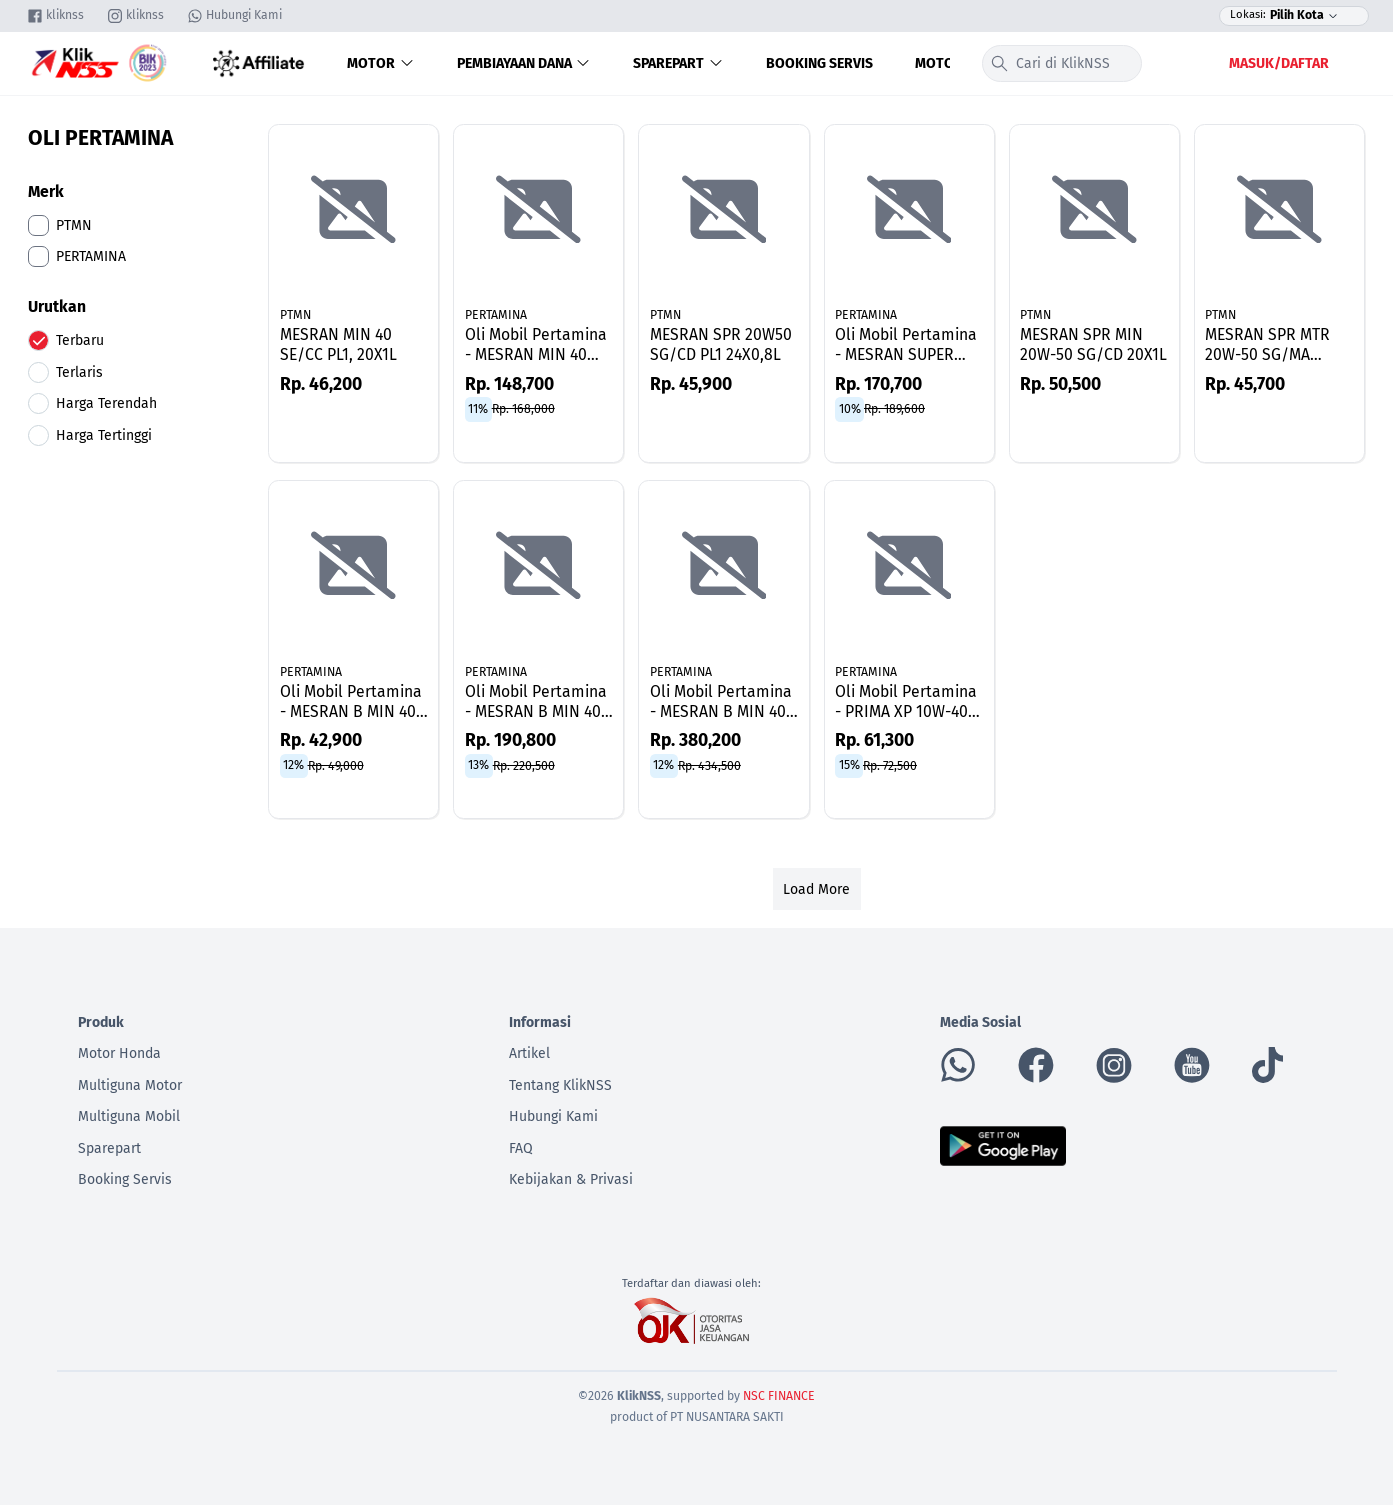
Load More (816, 889)
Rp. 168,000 (523, 409)
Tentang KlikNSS (560, 1085)
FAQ (521, 1148)
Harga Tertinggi (104, 435)
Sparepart (678, 63)
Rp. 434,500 (709, 765)
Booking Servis (819, 63)
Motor (381, 63)
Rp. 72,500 (890, 765)
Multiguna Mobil (129, 1116)
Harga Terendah (106, 403)
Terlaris (79, 372)
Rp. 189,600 (894, 409)
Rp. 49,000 (336, 765)
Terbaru (80, 340)
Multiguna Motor (130, 1085)
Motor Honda (119, 1053)
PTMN (295, 315)
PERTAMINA (496, 315)
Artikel (529, 1053)
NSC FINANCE (779, 1396)
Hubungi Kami (553, 1116)
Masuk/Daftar (1279, 63)
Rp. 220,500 (524, 765)
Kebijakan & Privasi (571, 1179)
